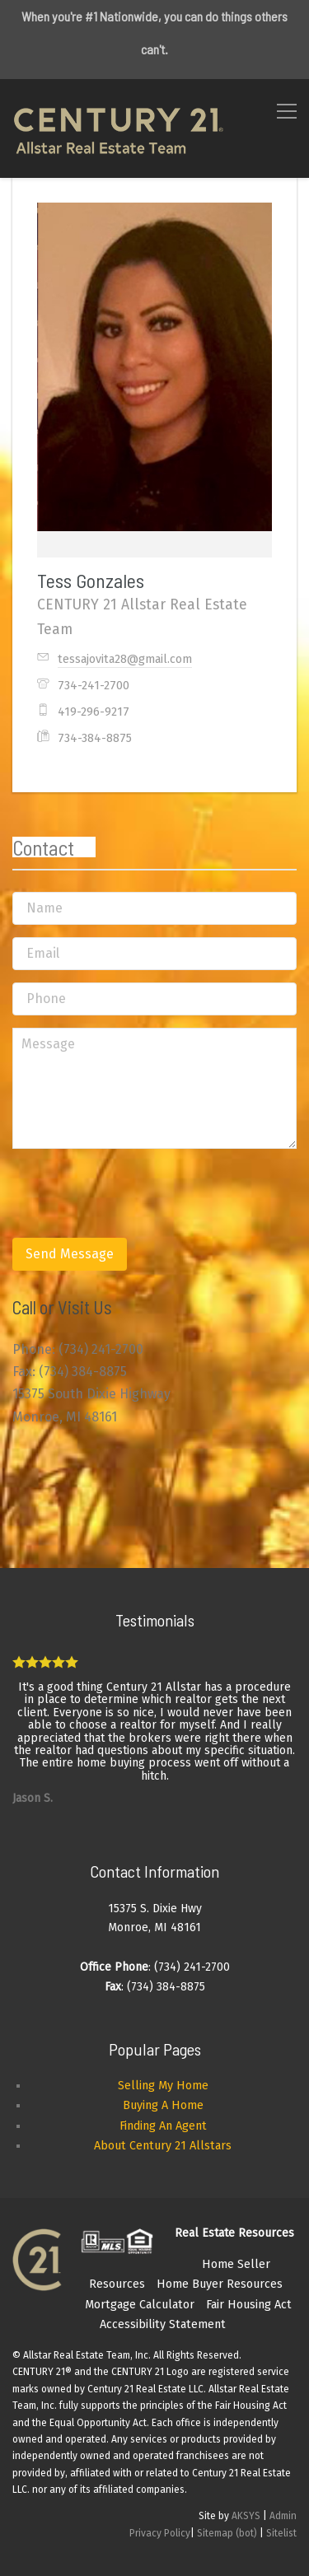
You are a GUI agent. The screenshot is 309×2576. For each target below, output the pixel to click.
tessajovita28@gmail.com (125, 659)
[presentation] (137, 1193)
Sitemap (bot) (227, 2533)
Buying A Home (163, 2105)
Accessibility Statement (163, 2324)
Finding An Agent (163, 2126)
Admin (283, 2516)
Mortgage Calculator (139, 2305)
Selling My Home (163, 2086)
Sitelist (281, 2533)
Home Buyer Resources (220, 2284)
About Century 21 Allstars (163, 2146)
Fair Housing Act (249, 2305)
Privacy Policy (159, 2533)
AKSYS (246, 2516)
